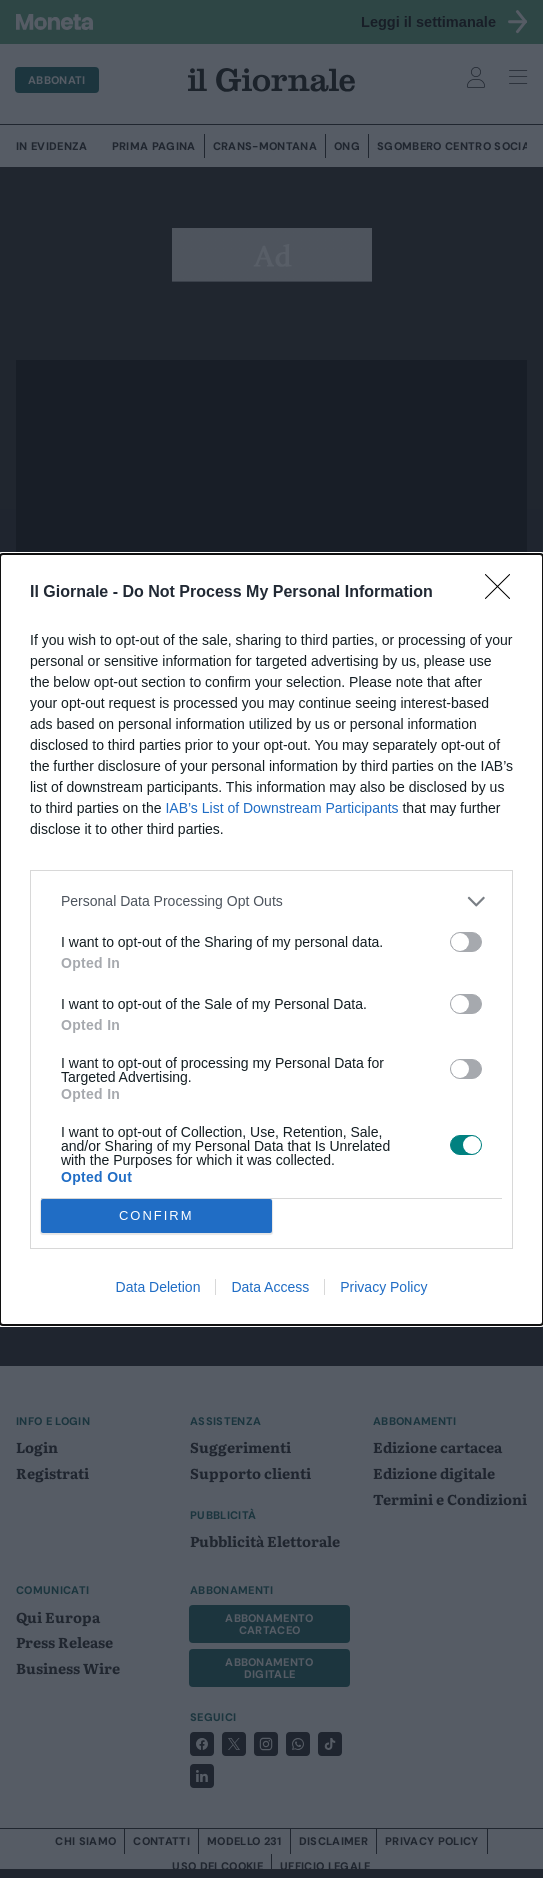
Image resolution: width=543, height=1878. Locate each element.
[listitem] (271, 901)
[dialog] (271, 939)
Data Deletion (158, 1287)
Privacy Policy (383, 1287)
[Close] (504, 593)
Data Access (270, 1287)
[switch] (466, 942)
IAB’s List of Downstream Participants (281, 808)
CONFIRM (156, 1215)
